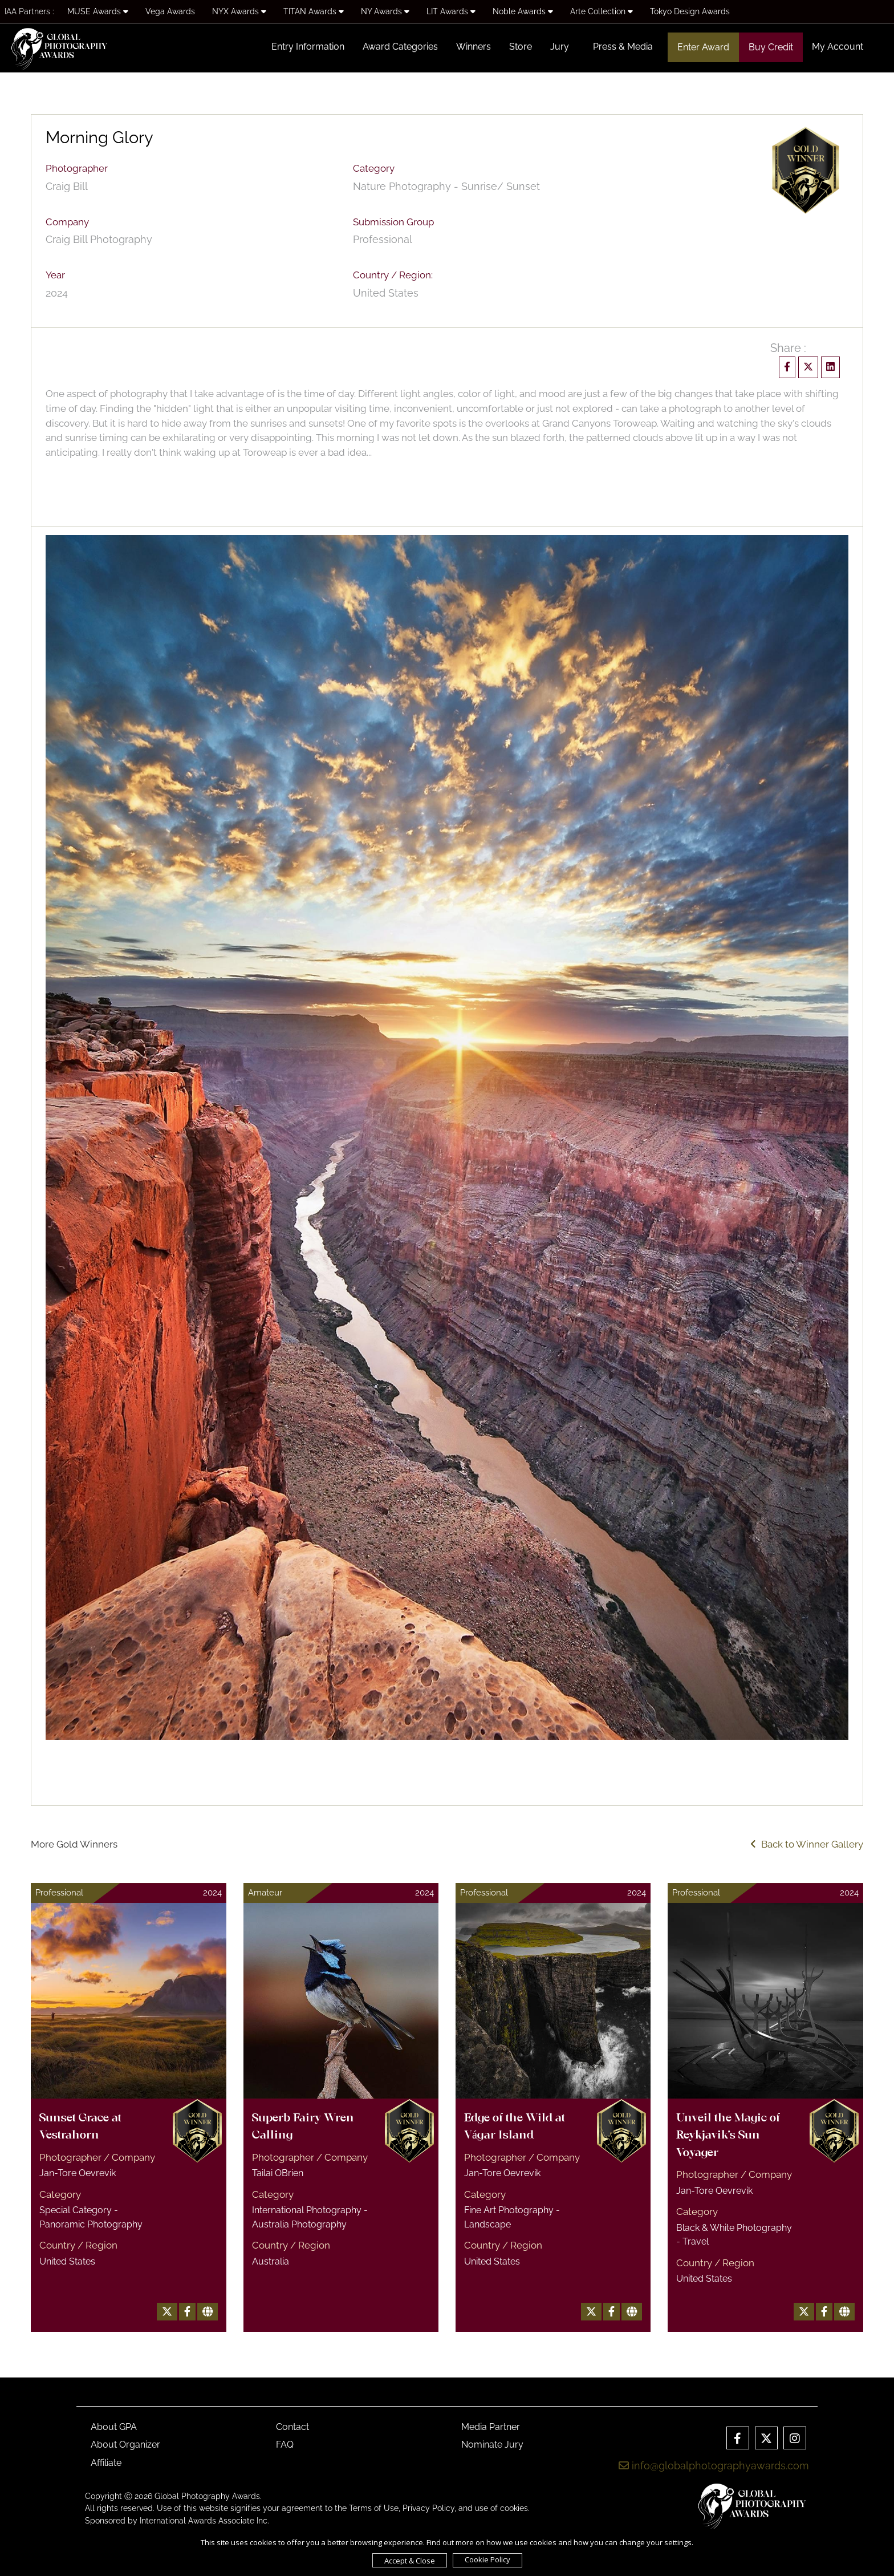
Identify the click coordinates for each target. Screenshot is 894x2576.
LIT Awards (451, 11)
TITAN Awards (313, 11)
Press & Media (623, 46)
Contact (292, 2426)
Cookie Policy (487, 2559)
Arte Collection (601, 11)
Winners (473, 46)
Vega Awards (170, 11)
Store (520, 46)
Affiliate (106, 2462)
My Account (837, 46)
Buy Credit (771, 47)
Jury (559, 46)
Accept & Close (409, 2560)
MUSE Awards (97, 11)
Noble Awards (523, 11)
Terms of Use (374, 2508)
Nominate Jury (492, 2444)
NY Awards (385, 11)
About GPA (114, 2426)
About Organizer (125, 2444)
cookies (514, 2508)
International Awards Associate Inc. (204, 2520)
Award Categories (400, 46)
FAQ (285, 2444)
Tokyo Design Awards (690, 11)
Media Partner (490, 2426)
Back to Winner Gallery (806, 1844)
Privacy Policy (428, 2508)
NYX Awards (239, 11)
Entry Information (307, 46)
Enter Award (703, 47)
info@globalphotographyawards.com (714, 2466)
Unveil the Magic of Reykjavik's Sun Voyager (728, 2136)
